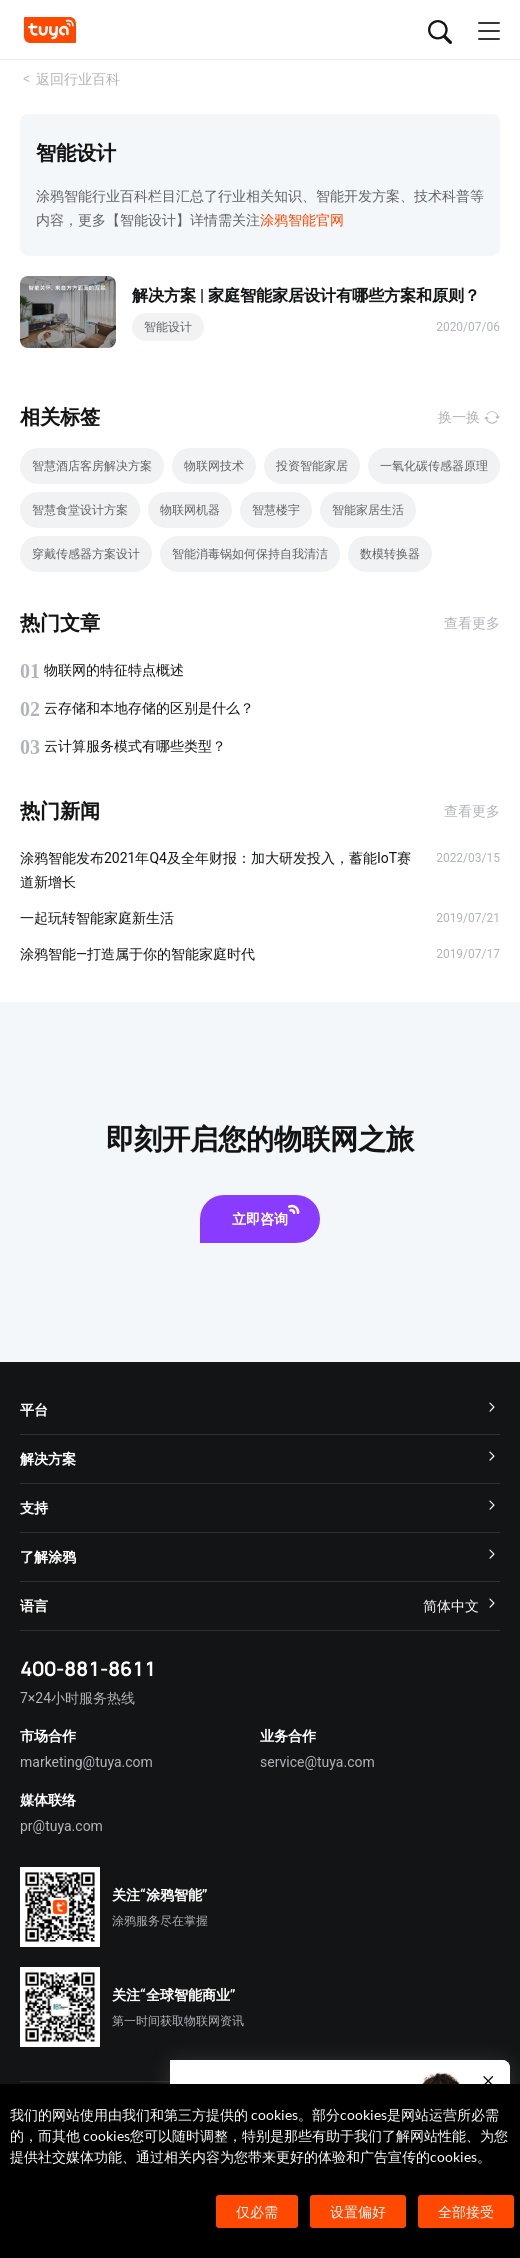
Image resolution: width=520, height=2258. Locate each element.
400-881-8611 (88, 1668)
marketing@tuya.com (86, 1762)
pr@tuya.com (61, 1826)
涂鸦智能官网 (302, 220)
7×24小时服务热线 (77, 1698)
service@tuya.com (317, 1762)
